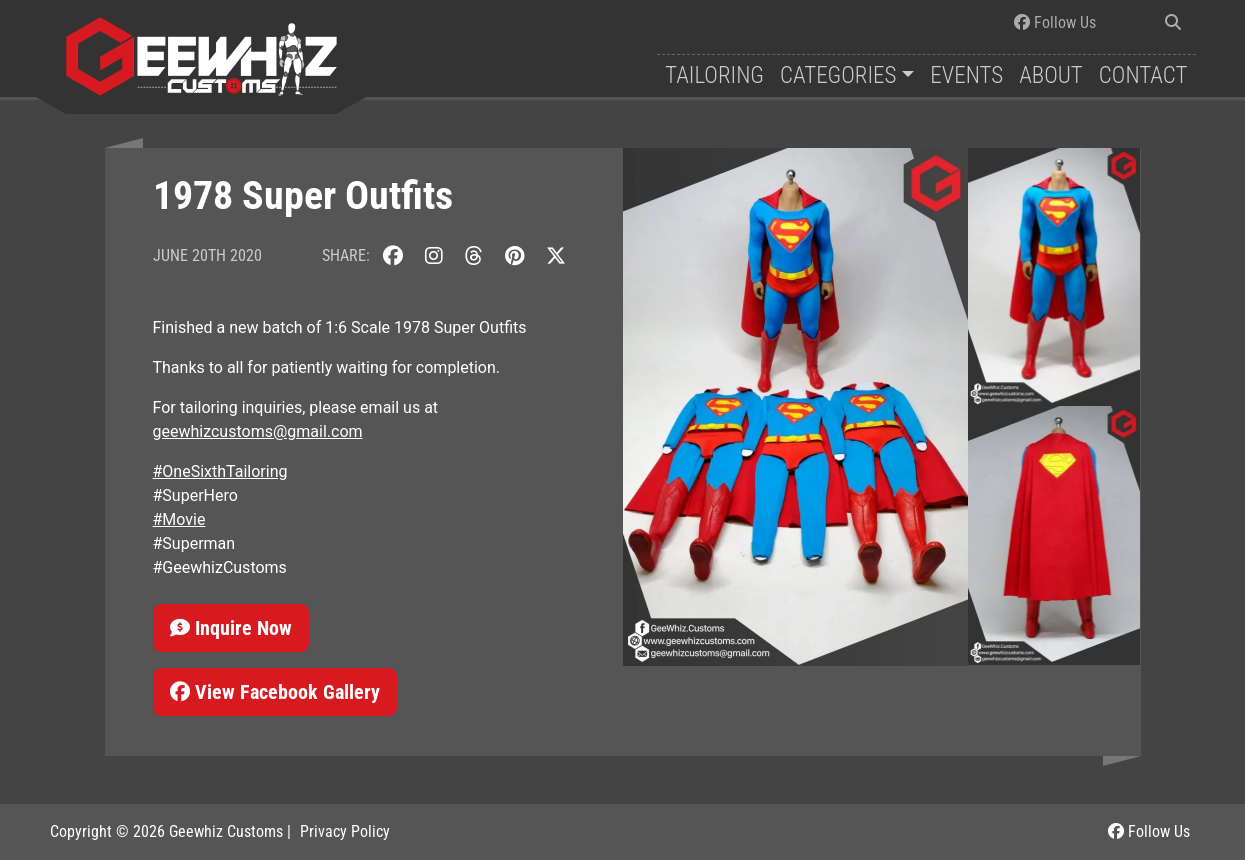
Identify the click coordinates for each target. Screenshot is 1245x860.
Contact (1143, 75)
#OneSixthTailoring (220, 471)
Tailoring (714, 75)
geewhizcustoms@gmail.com (258, 431)
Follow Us (1055, 22)
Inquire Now (231, 628)
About (1051, 75)
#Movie (179, 519)
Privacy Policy (345, 831)
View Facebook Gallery (275, 692)
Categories (838, 75)
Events (966, 75)
